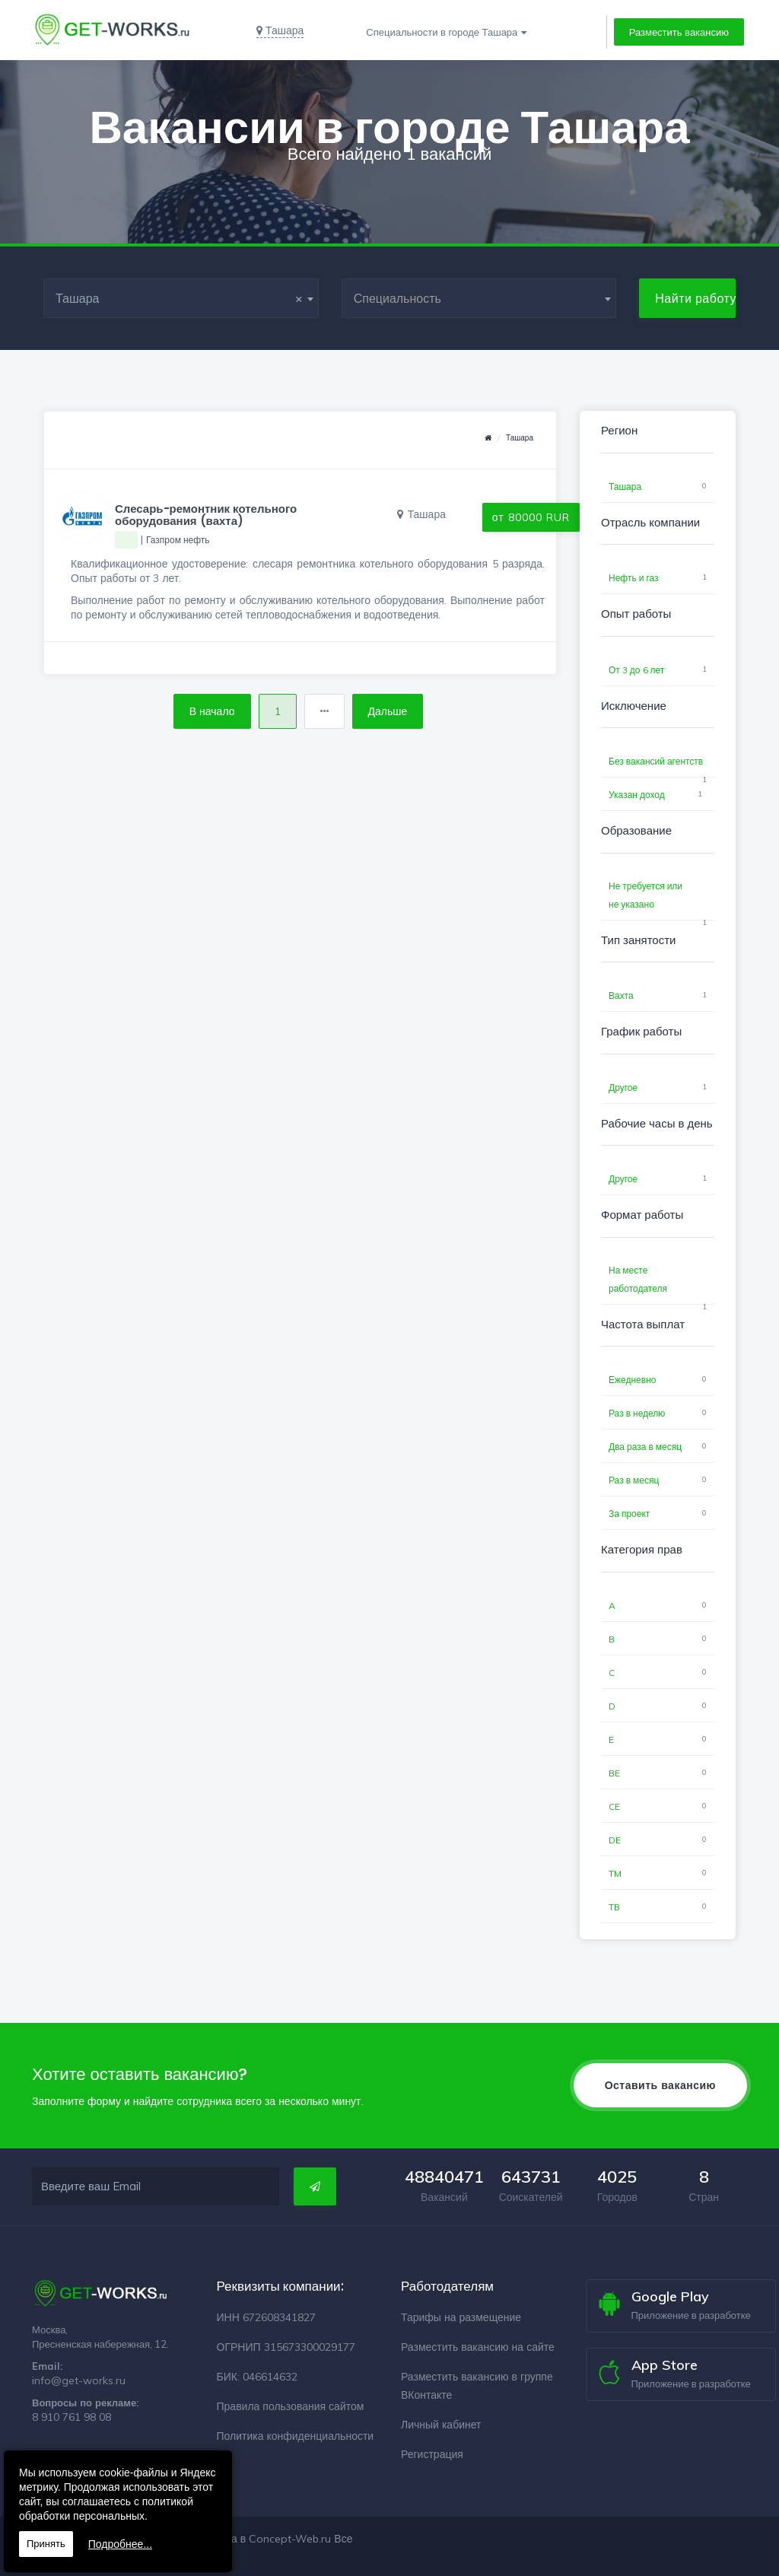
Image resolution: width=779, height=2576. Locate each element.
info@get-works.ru (79, 2380)
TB (614, 1907)
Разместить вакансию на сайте (478, 2347)
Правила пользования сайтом (290, 2406)
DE (615, 1840)
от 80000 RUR (531, 517)
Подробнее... (120, 2544)
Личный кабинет (441, 2424)
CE (614, 1806)
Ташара (519, 438)
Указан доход (637, 794)
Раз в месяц (634, 1480)
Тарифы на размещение (461, 2317)
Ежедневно (632, 1379)
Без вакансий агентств (656, 761)
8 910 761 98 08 (71, 2417)
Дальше (388, 711)
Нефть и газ (634, 578)
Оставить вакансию (660, 2085)
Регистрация (432, 2454)
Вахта (621, 995)
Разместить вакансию (679, 32)
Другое (623, 1087)
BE (614, 1773)
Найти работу (695, 298)
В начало (212, 711)
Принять (46, 2543)
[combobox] (181, 298)
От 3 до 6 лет (636, 670)
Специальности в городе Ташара (441, 32)
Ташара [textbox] (179, 298)
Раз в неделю (637, 1413)
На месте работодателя (638, 1279)
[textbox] (479, 298)
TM (615, 1873)
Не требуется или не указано (645, 895)
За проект (629, 1513)
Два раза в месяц (645, 1446)
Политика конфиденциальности (295, 2436)
